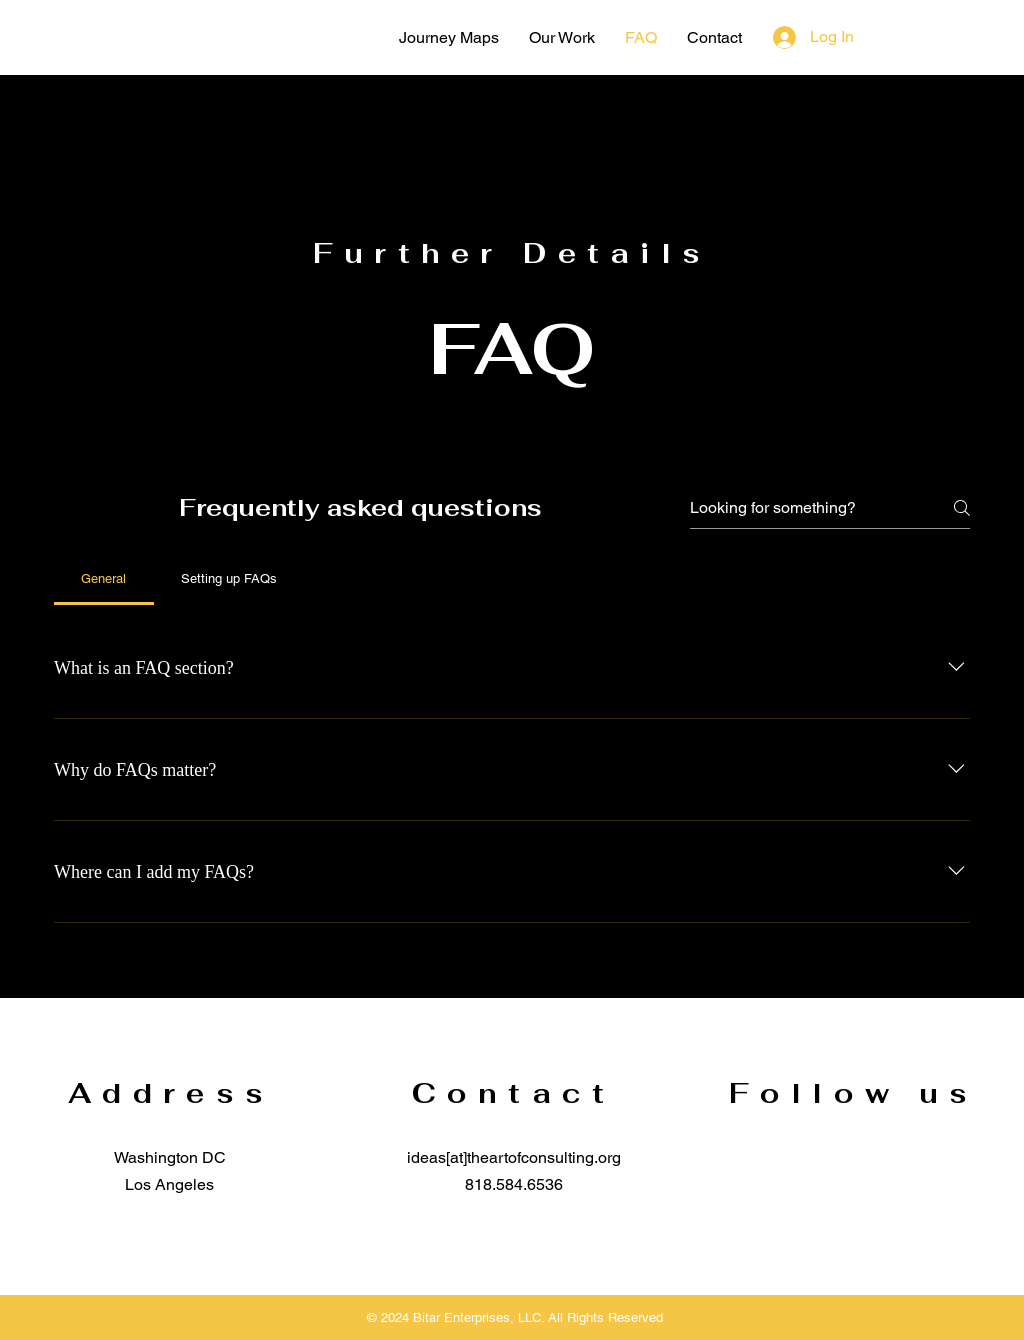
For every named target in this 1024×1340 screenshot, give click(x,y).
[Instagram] (918, 36)
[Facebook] (881, 36)
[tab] (104, 579)
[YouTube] (955, 36)
